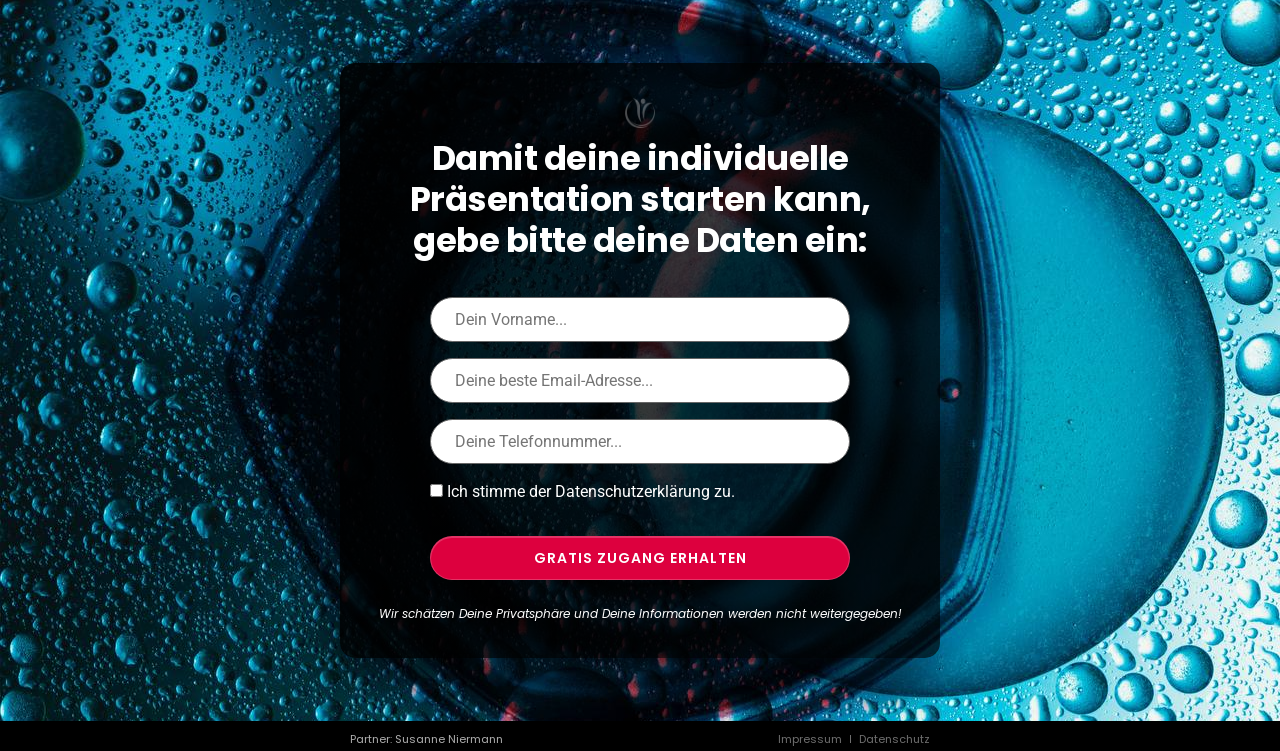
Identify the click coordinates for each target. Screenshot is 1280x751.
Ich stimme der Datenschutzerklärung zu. (591, 492)
